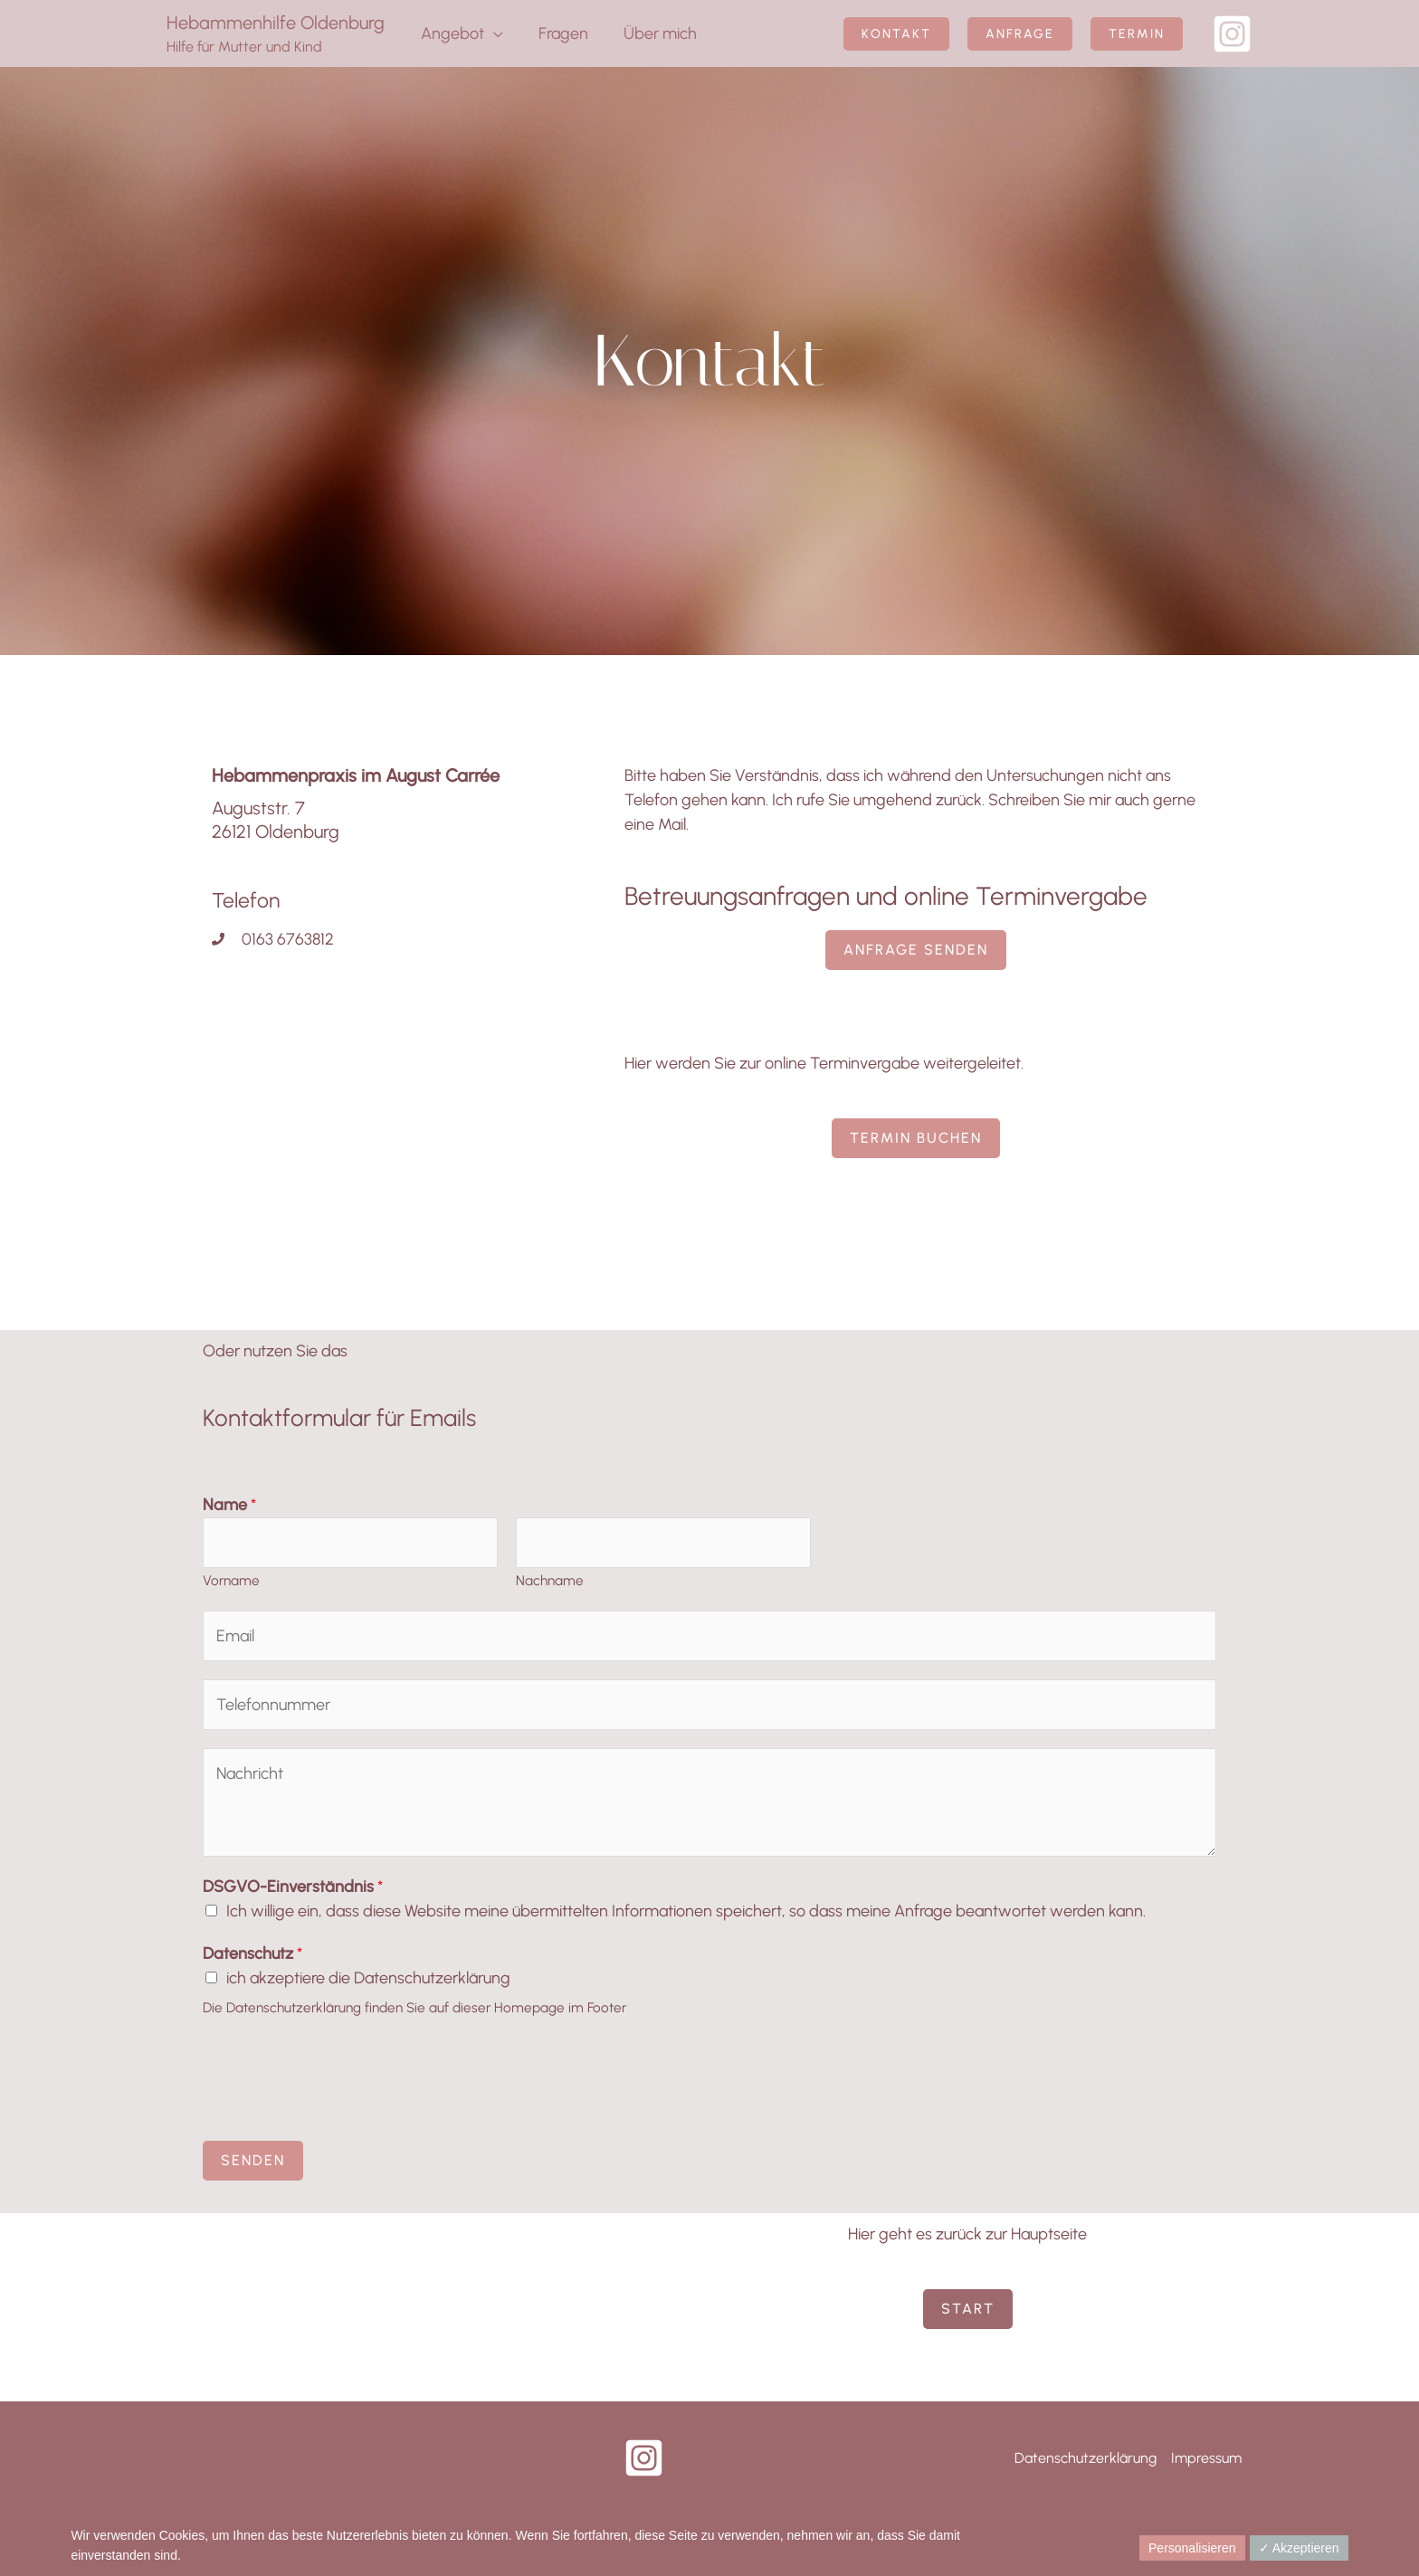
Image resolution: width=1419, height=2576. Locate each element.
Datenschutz (252, 1953)
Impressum (1206, 2458)
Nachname (550, 1580)
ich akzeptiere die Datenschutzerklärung (368, 1978)
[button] (896, 34)
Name (229, 1505)
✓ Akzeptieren (1299, 2548)
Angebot (450, 33)
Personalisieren (1192, 2548)
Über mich (653, 33)
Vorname (231, 1580)
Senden (253, 2160)
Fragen (559, 33)
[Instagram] (1232, 34)
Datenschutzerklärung (1085, 2458)
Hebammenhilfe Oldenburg (276, 22)
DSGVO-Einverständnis (293, 1886)
